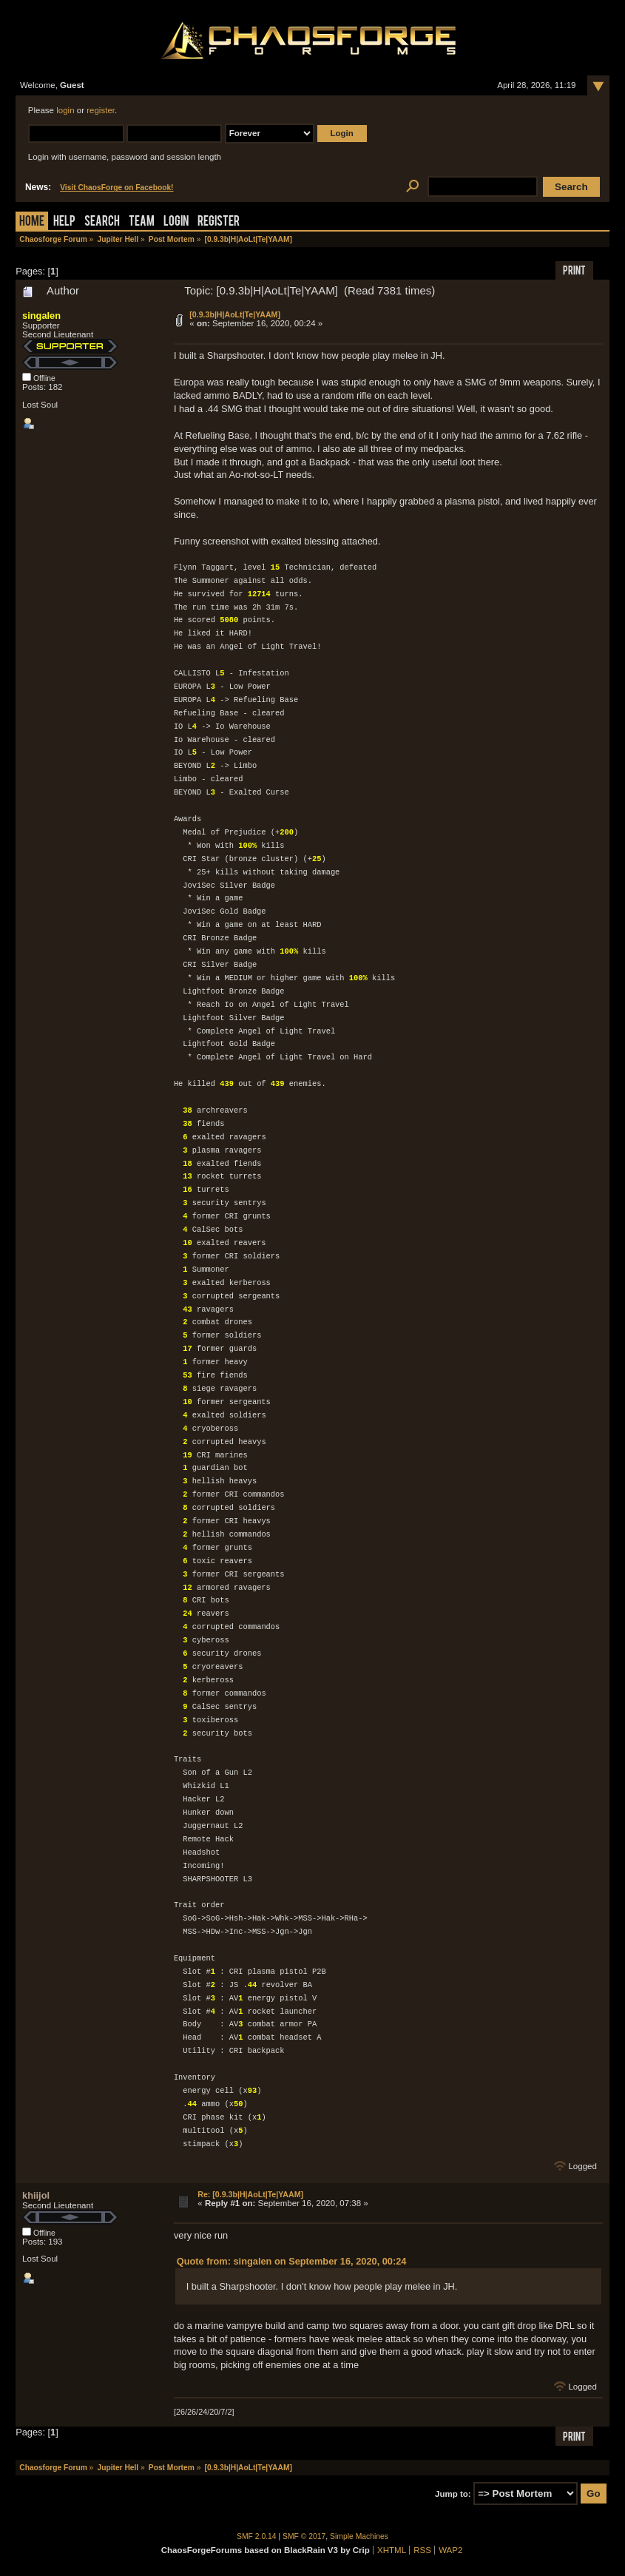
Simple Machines (359, 2536)
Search (102, 222)
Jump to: (453, 2493)
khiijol (36, 2195)
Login (176, 222)
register (101, 110)
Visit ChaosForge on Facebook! (116, 187)
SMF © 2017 (304, 2536)
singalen (41, 315)
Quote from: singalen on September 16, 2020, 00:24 (292, 2261)
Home (31, 222)
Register (218, 222)
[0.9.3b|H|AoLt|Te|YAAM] (234, 314)
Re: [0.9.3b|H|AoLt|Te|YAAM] (250, 2194)
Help (64, 222)
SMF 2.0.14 (257, 2536)
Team (142, 222)
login (65, 110)
